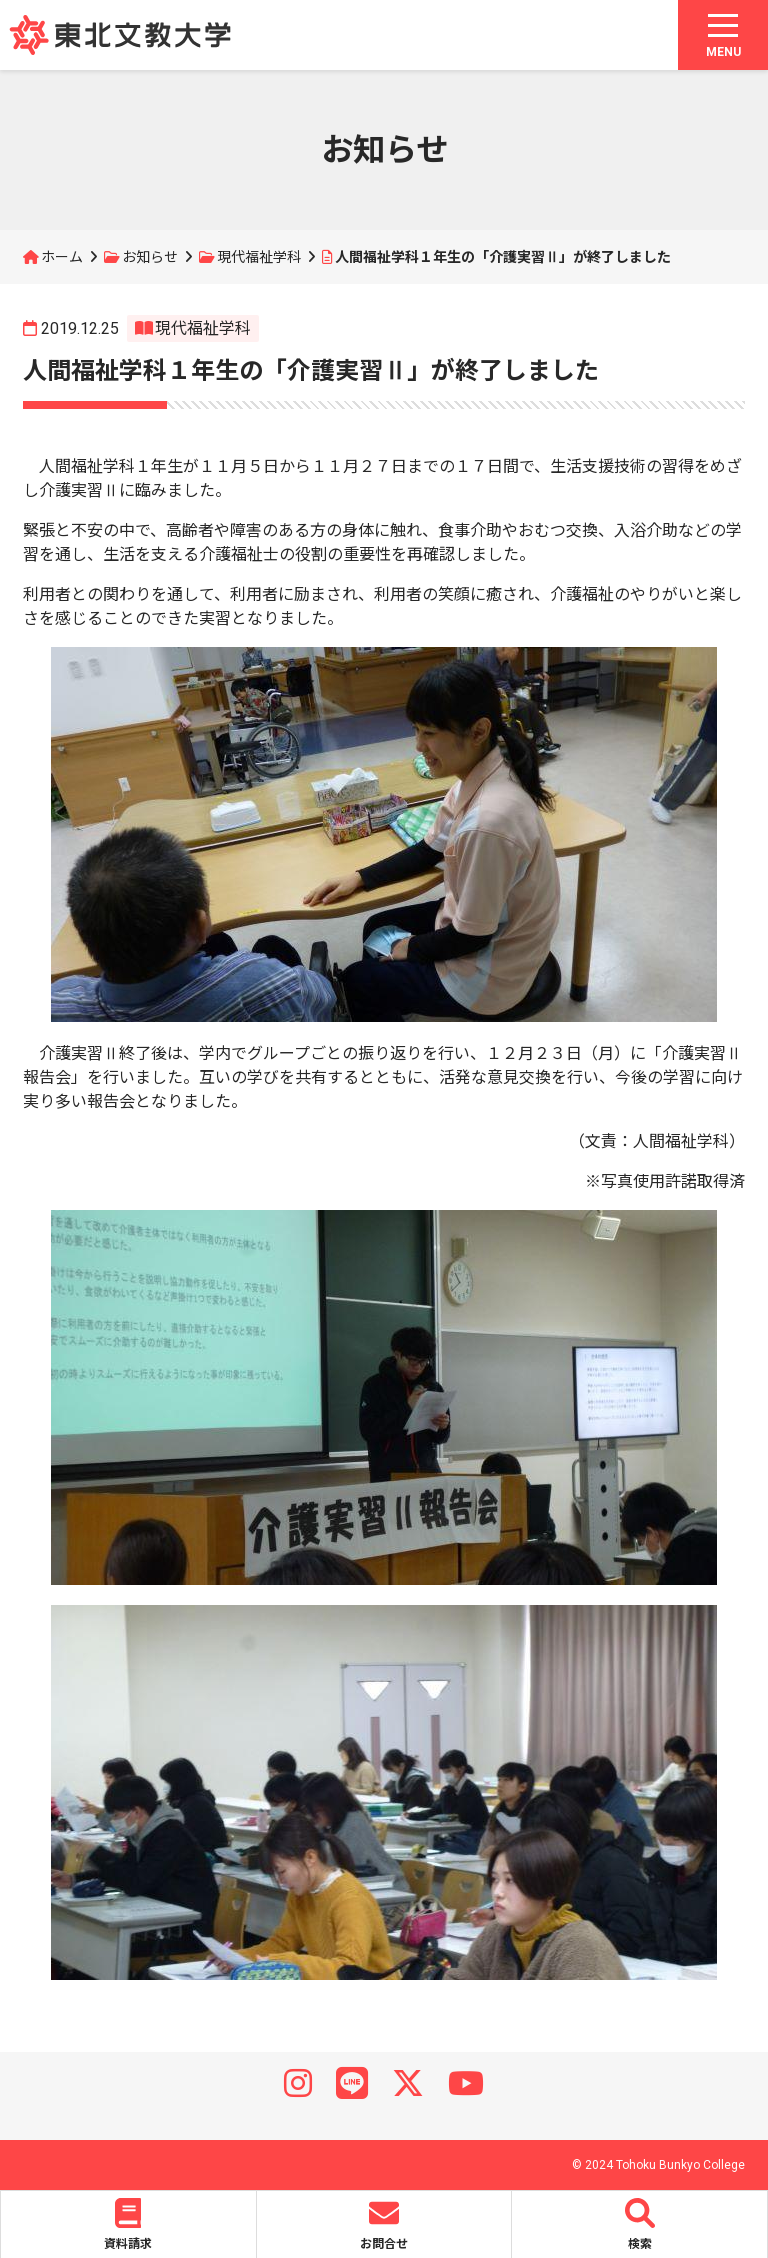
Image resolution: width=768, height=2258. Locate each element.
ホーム (62, 257)
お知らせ (150, 257)
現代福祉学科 (259, 257)
